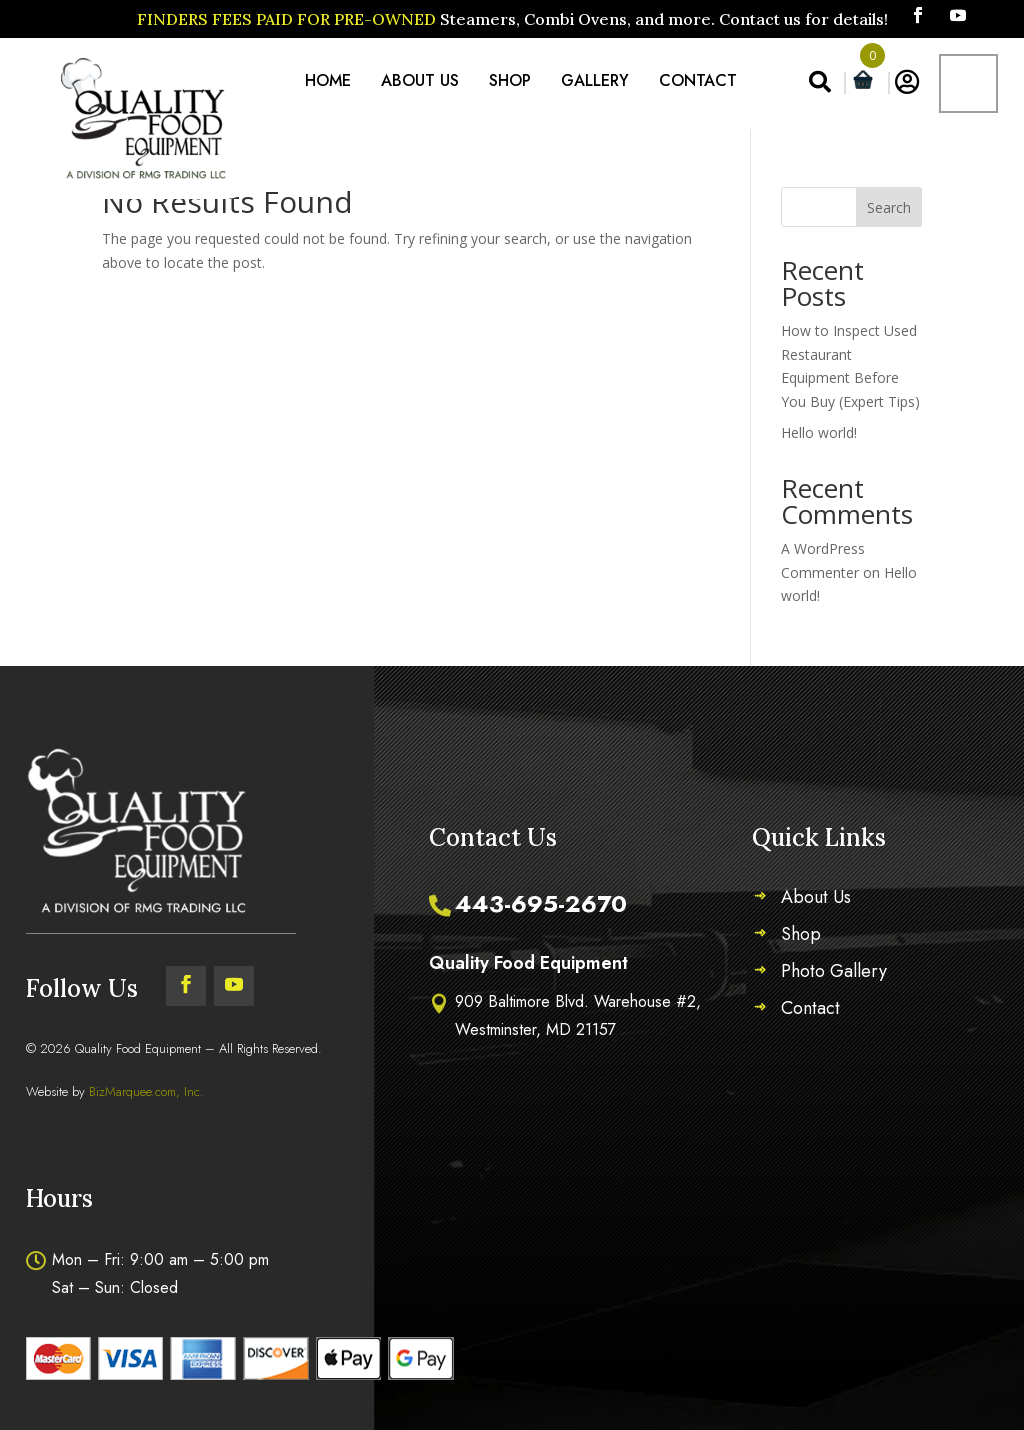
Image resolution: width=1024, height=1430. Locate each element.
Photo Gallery (834, 974)
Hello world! (819, 432)
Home (328, 80)
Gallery (595, 80)
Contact (698, 80)
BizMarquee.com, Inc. (146, 1091)
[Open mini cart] (863, 83)
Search (889, 207)
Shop (510, 80)
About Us (420, 80)
